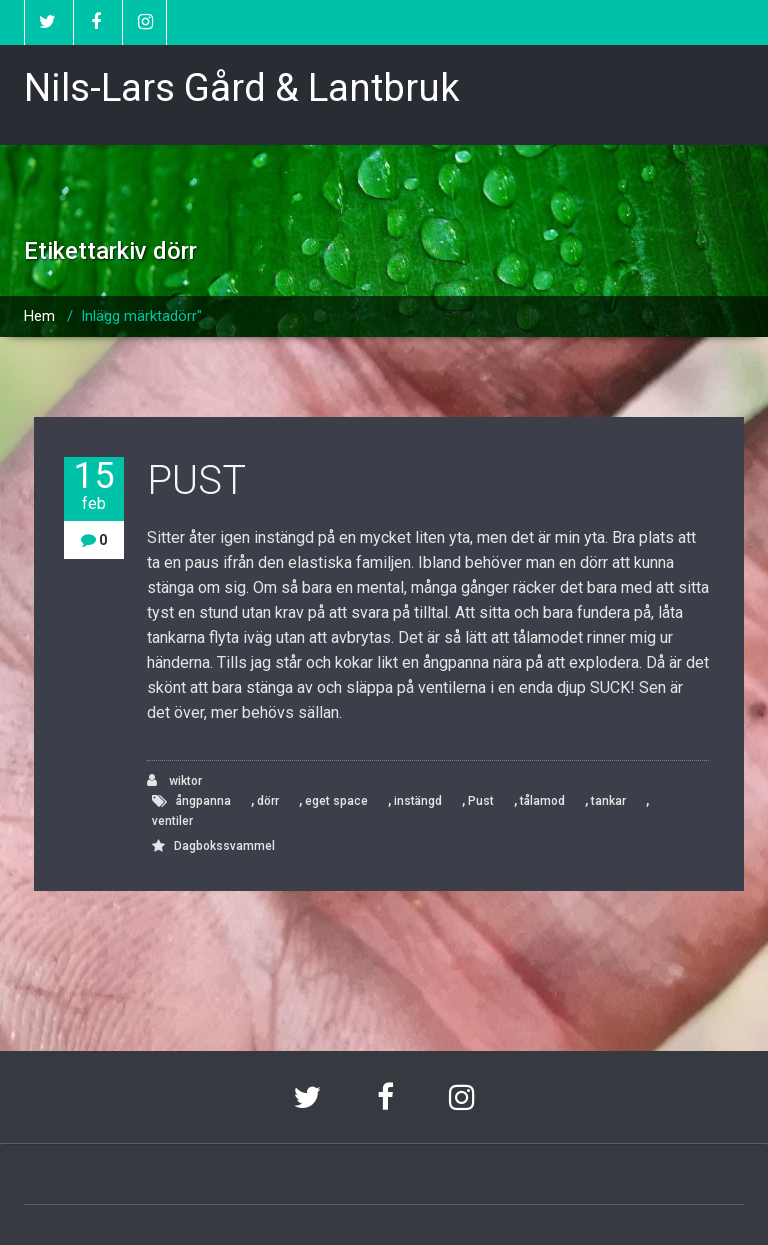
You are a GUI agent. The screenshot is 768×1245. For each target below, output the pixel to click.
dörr (268, 801)
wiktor (174, 780)
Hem (39, 316)
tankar (608, 801)
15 (94, 485)
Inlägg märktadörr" (141, 316)
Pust (481, 801)
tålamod (542, 801)
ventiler (172, 821)
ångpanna (203, 801)
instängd (418, 801)
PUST (196, 480)
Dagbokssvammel (224, 846)
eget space (336, 801)
